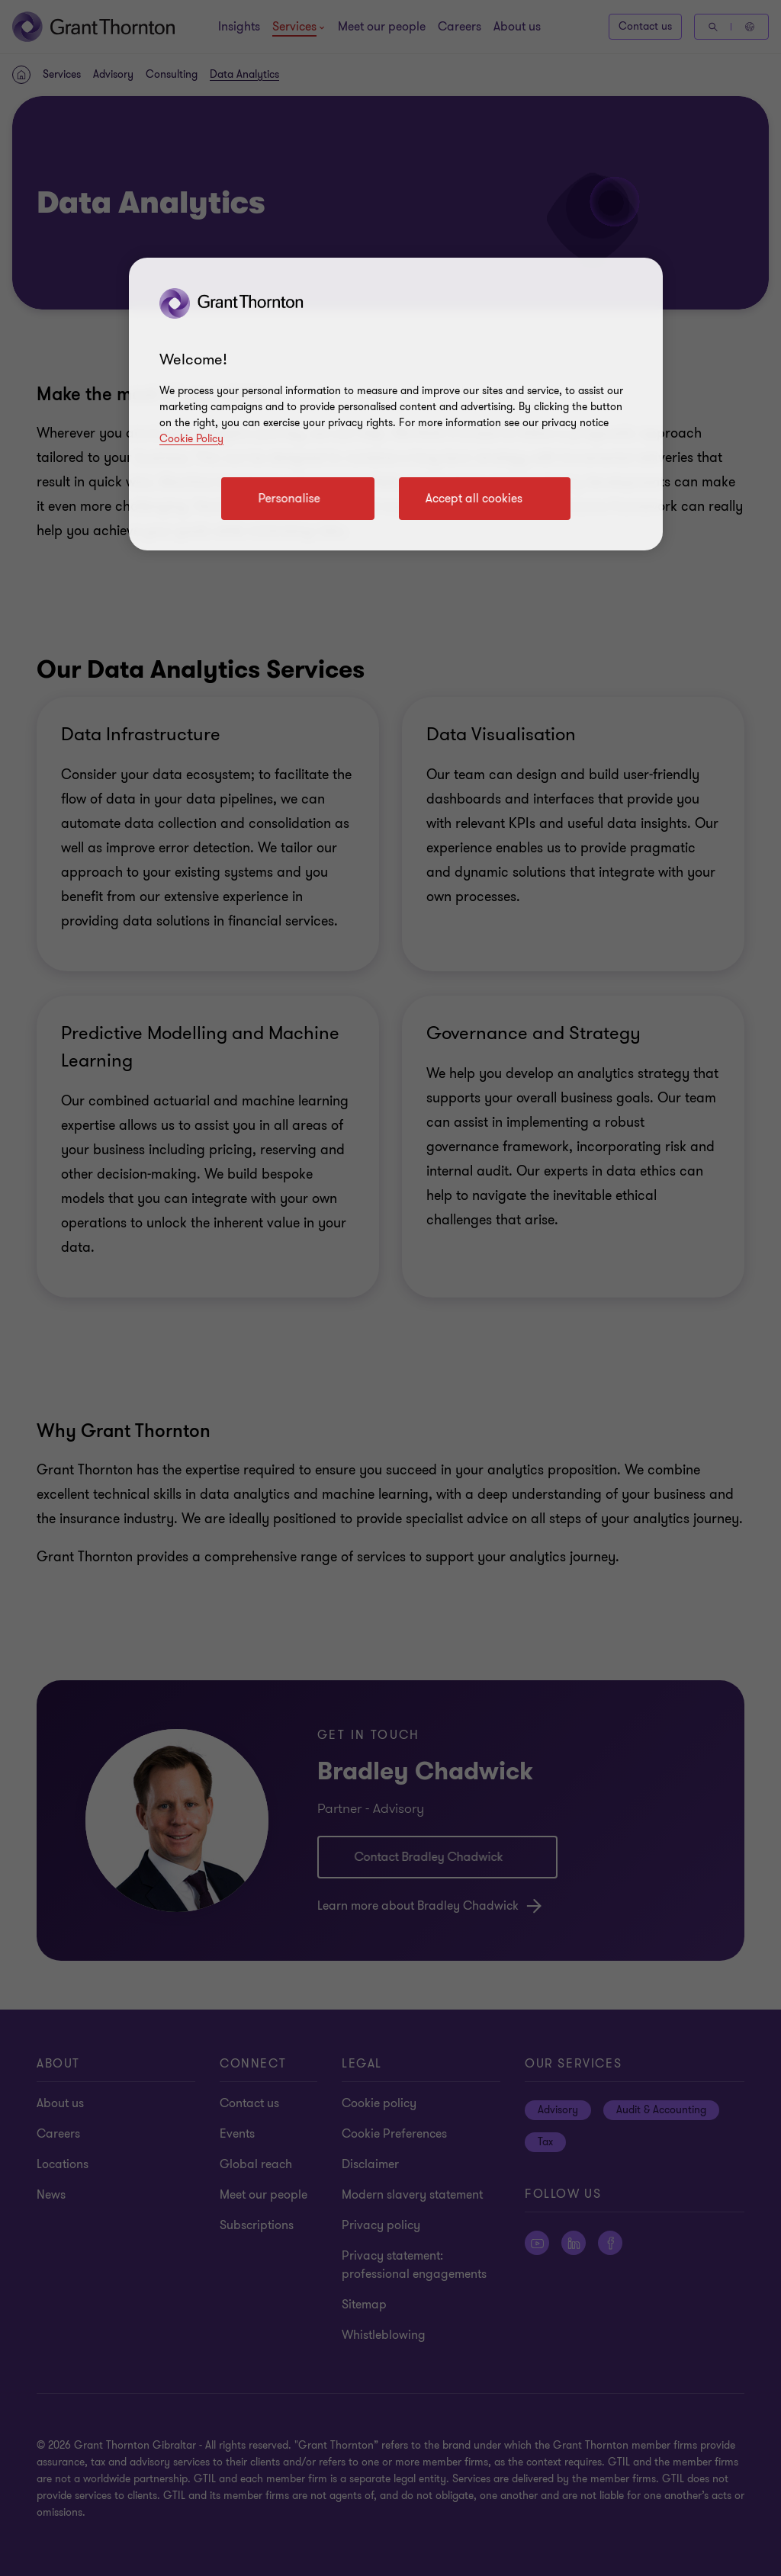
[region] (396, 404)
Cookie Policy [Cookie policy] (191, 438)
